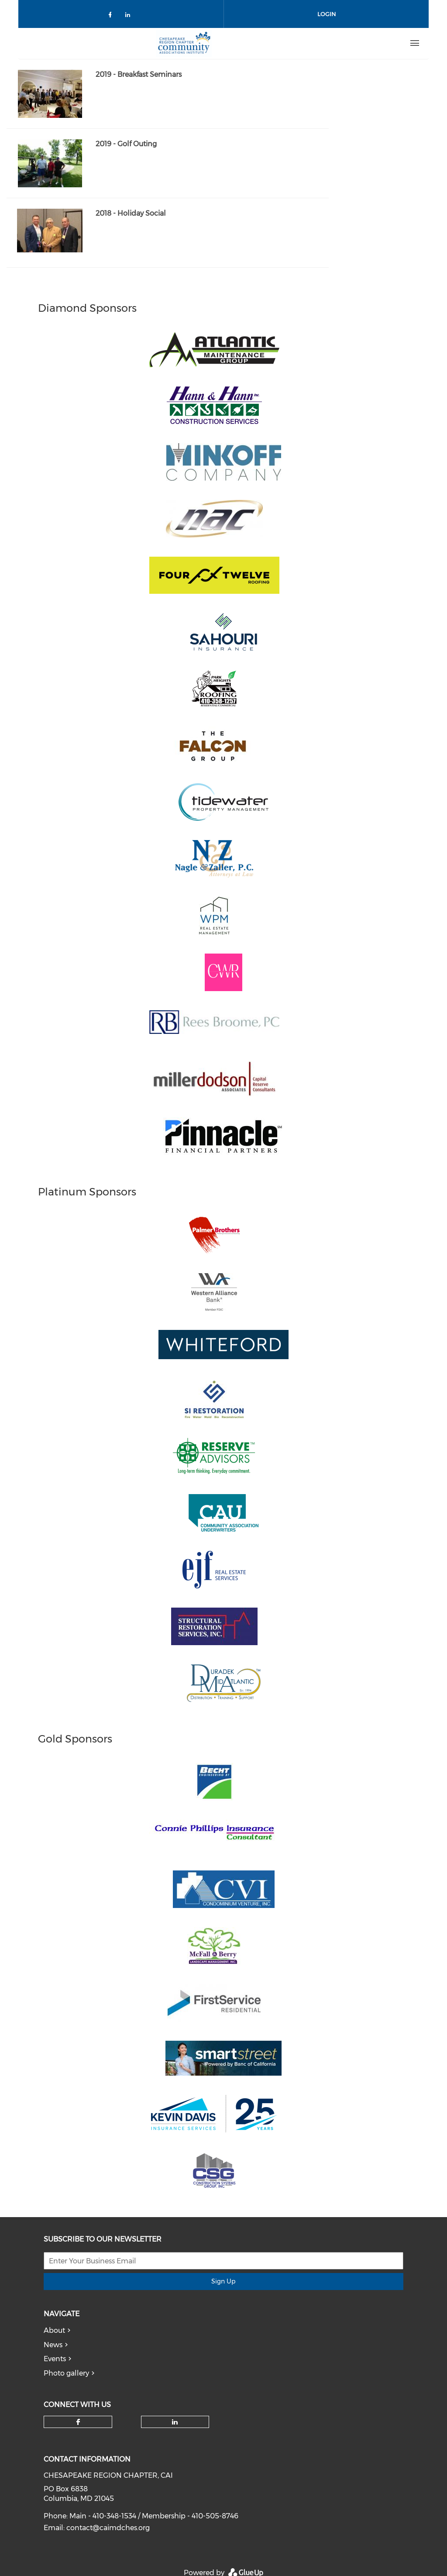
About (54, 2330)
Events (55, 2359)
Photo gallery (66, 2373)
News (53, 2345)
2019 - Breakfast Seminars (139, 74)
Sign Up (223, 2281)
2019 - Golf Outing (126, 144)
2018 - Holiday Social (131, 213)
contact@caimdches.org (108, 2528)
